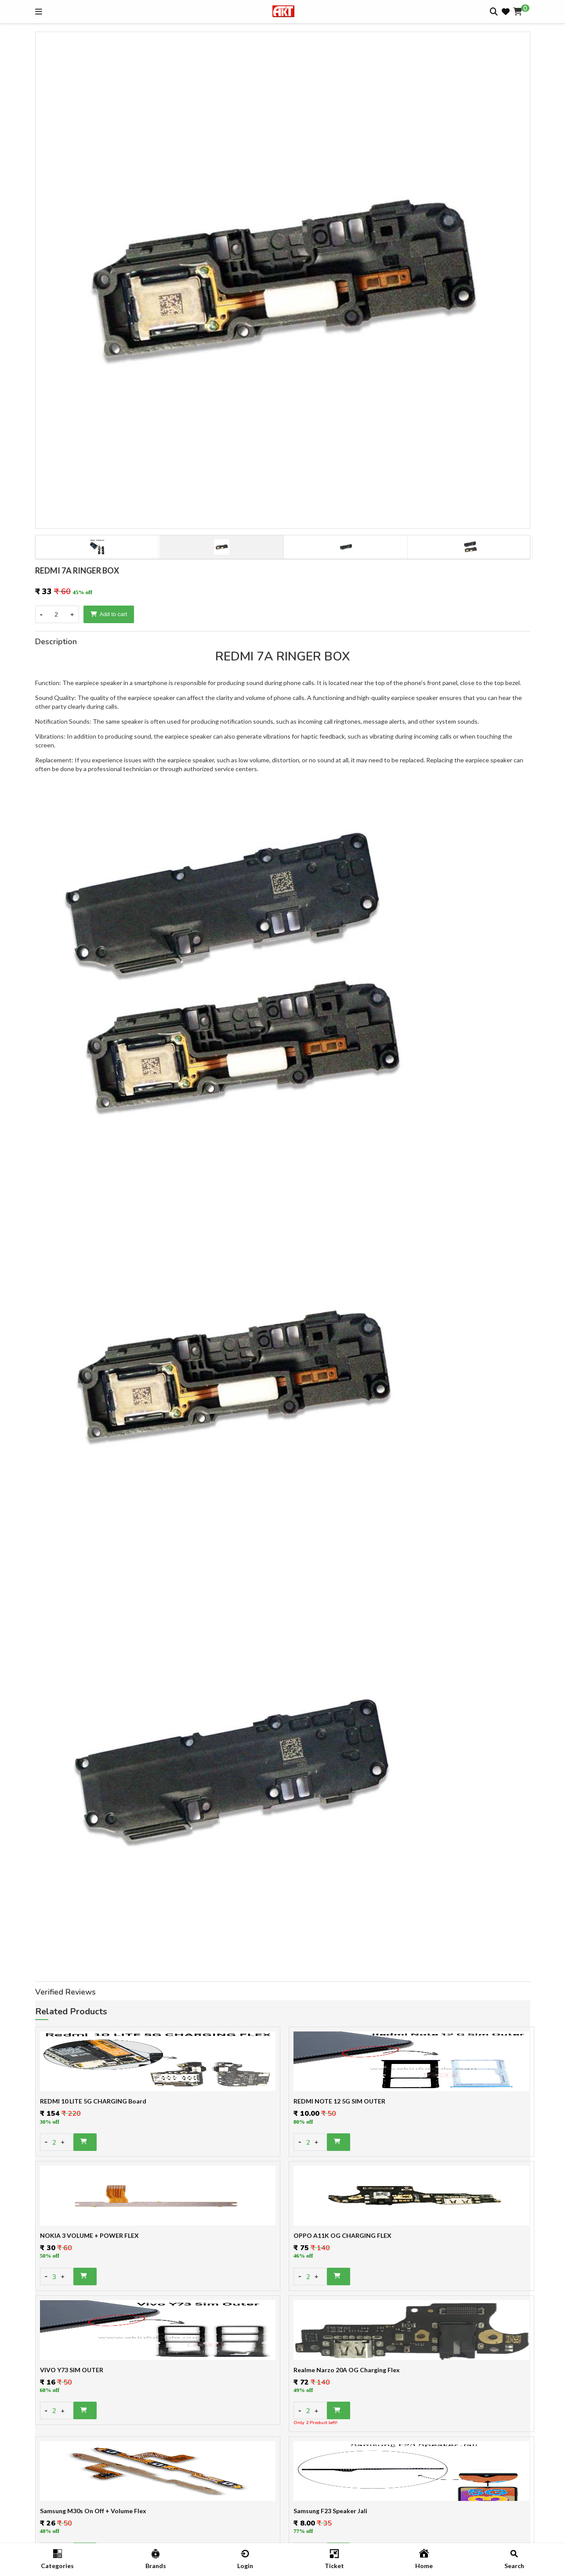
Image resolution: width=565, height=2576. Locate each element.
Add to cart (109, 614)
